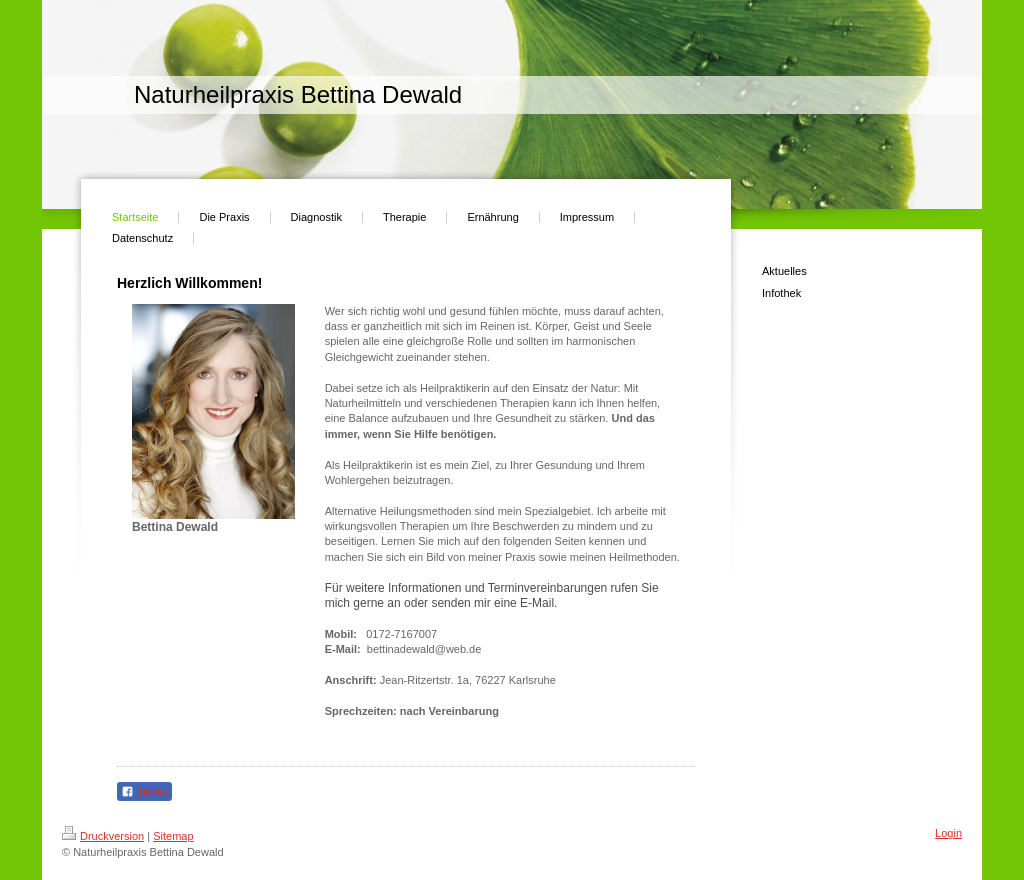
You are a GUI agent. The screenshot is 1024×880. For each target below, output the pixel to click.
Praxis (520, 557)
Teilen (144, 792)
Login (948, 833)
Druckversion (103, 836)
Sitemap (173, 836)
